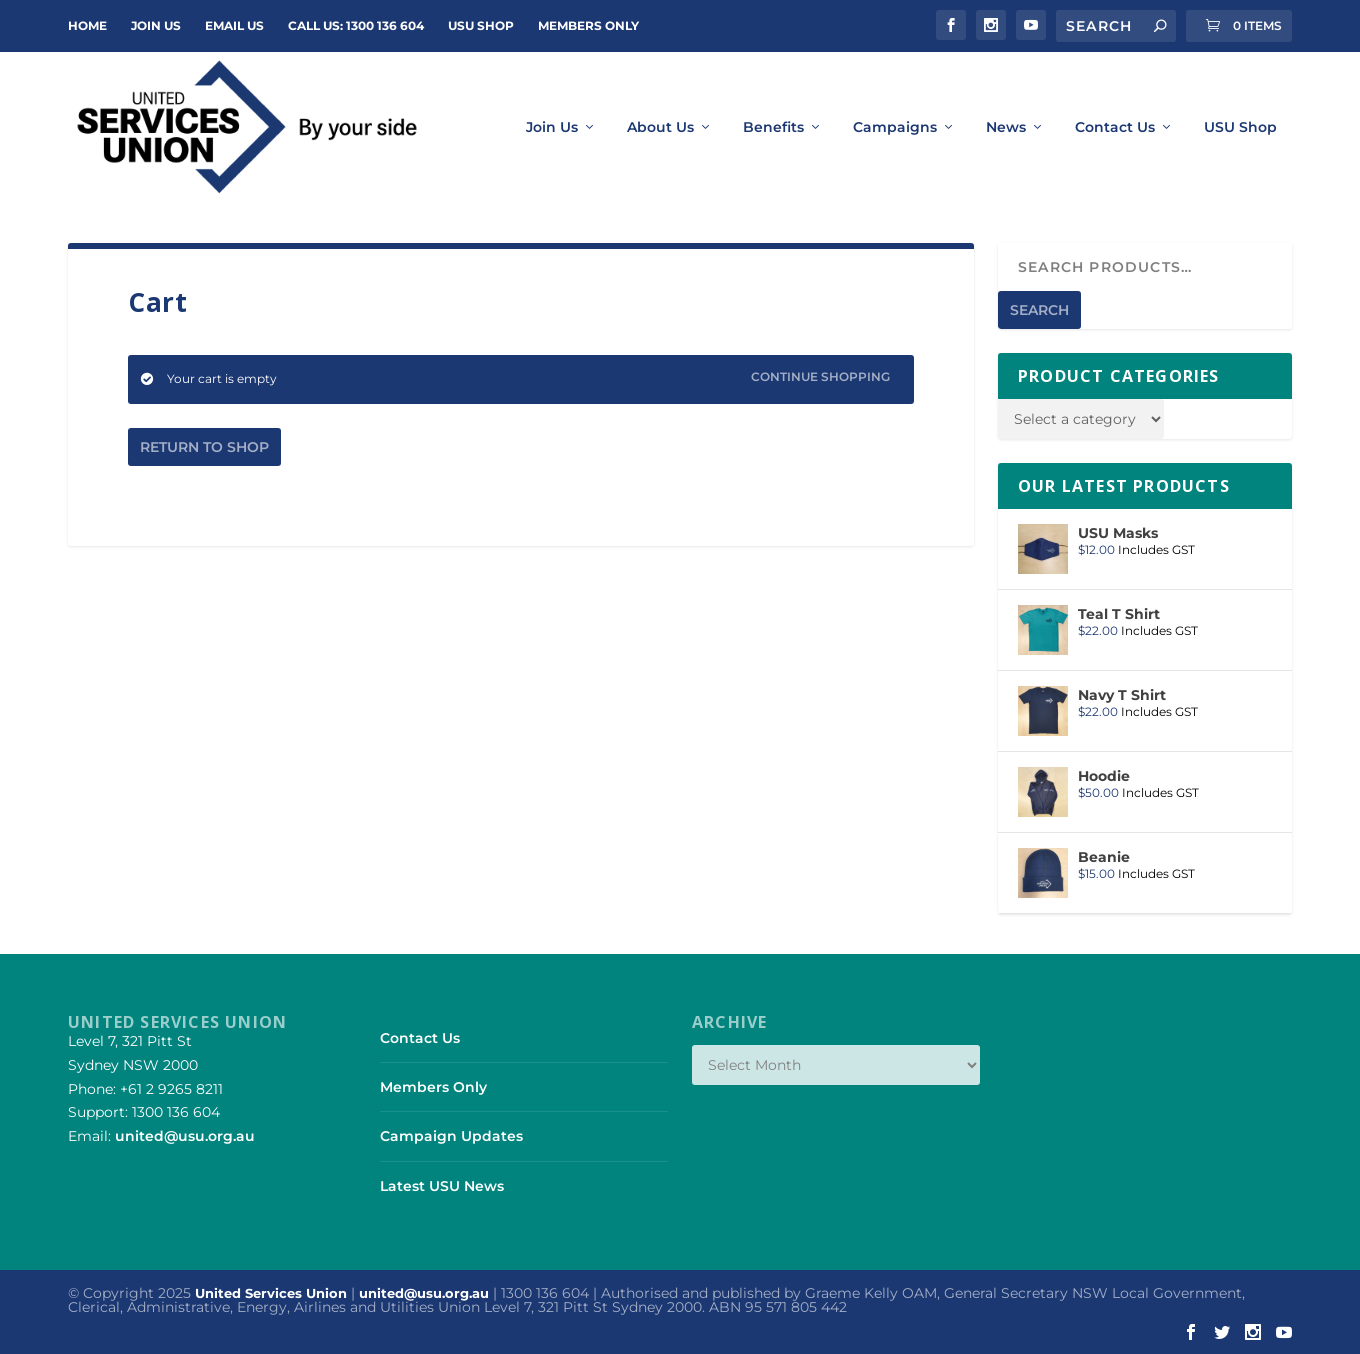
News (1006, 127)
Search (1039, 310)
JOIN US (156, 25)
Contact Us (1115, 127)
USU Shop (481, 25)
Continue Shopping (820, 376)
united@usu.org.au (185, 1136)
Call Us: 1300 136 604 (356, 25)
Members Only (588, 25)
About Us (660, 127)
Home (87, 25)
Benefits (773, 127)
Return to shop (204, 447)
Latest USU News (442, 1186)
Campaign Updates (451, 1136)
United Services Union (271, 1293)
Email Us (234, 25)
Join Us (552, 127)
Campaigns (895, 127)
